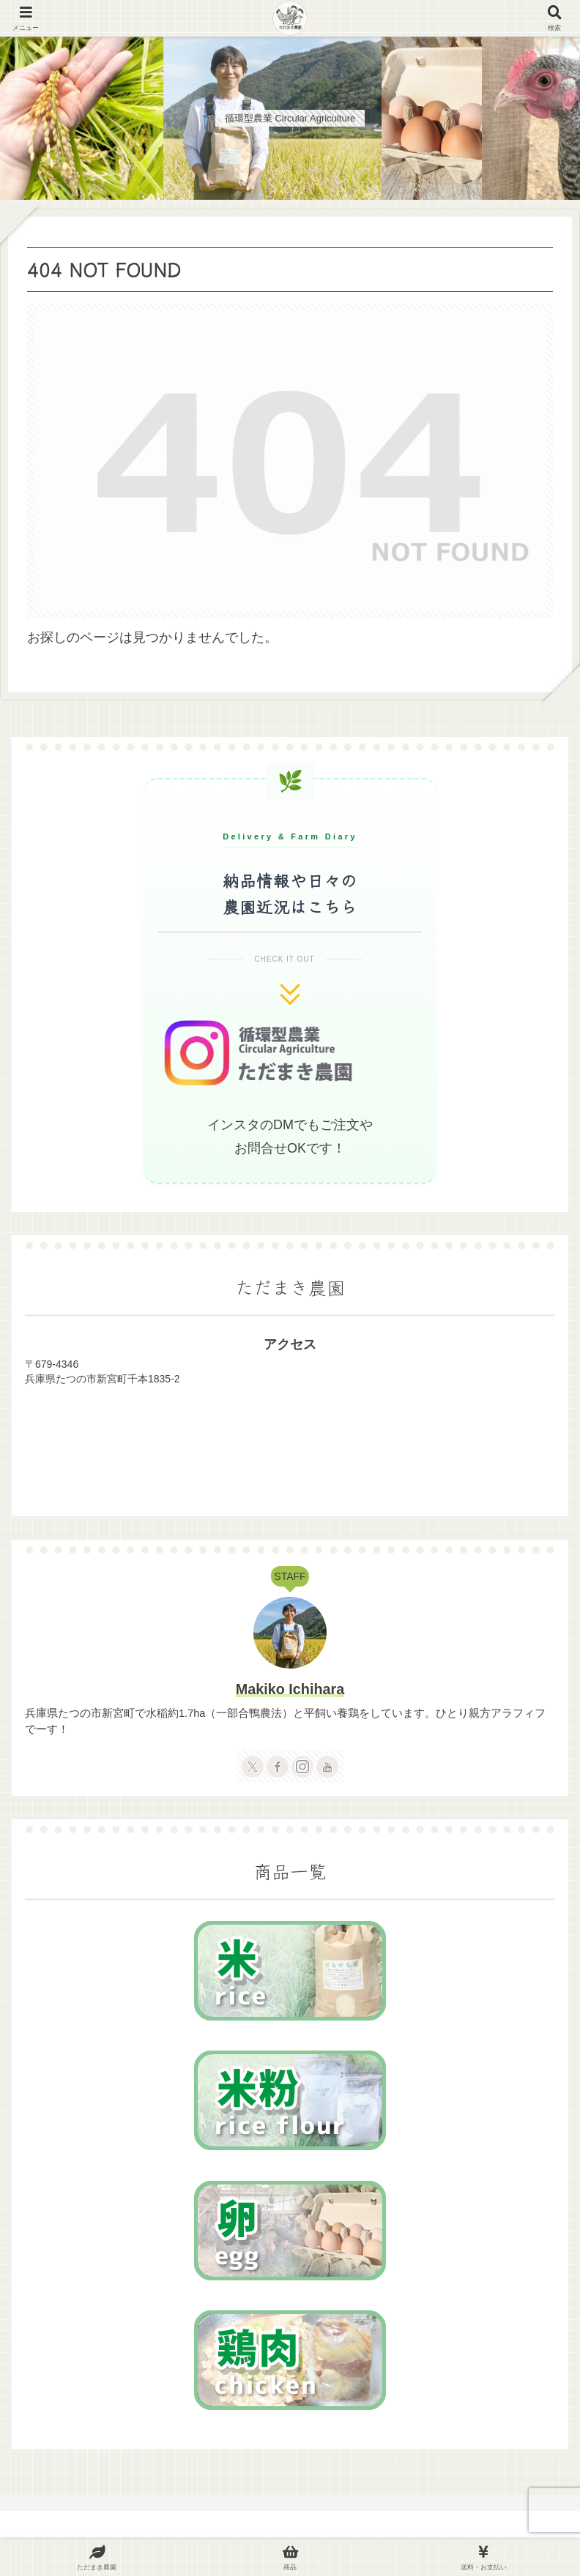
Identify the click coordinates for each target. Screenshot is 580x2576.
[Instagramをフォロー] (302, 1766)
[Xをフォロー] (252, 1766)
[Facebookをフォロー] (277, 1766)
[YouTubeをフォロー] (327, 1766)
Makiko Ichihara (290, 1689)
